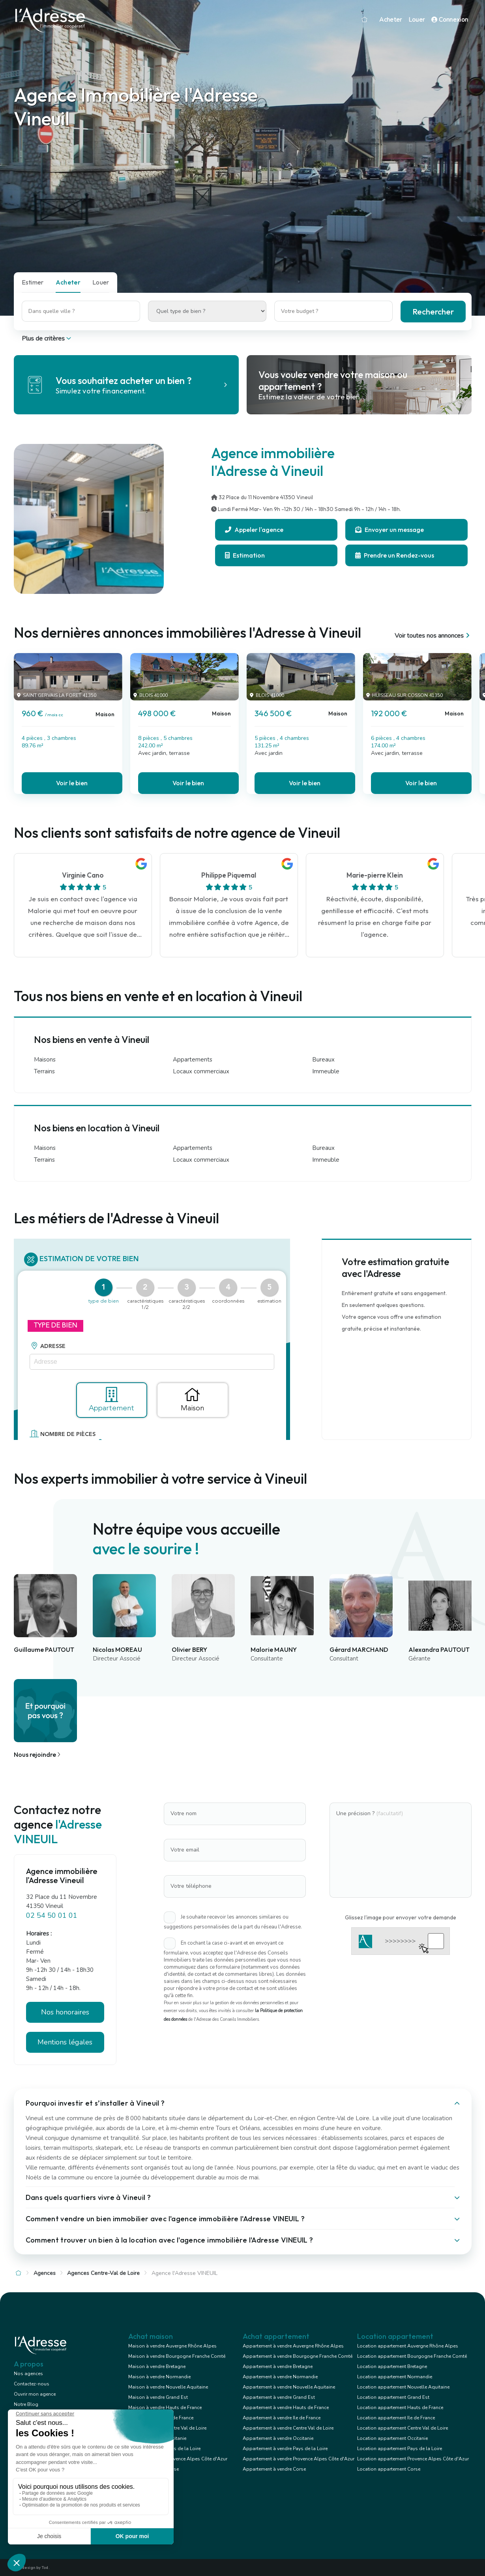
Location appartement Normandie (394, 2377)
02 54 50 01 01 (51, 1915)
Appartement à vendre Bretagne (278, 2366)
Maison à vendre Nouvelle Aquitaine (168, 2387)
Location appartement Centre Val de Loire (402, 2428)
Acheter (390, 20)
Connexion (449, 20)
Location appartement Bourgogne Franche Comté (412, 2356)
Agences (45, 2273)
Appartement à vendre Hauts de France (286, 2407)
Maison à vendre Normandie (159, 2377)
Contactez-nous (31, 2384)
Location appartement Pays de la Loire (399, 2448)
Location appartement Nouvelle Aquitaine (403, 2387)
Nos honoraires (65, 2012)
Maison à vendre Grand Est (158, 2397)
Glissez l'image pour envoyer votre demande (400, 1917)
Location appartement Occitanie (392, 2438)
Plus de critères (47, 338)
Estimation (245, 555)
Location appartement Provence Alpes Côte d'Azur (413, 2459)
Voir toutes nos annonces (433, 635)
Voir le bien (72, 783)
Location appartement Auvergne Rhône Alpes (407, 2346)
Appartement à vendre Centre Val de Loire (288, 2428)
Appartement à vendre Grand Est (279, 2397)
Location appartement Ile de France (396, 2418)
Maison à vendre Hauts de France (165, 2407)
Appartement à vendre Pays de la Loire (285, 2448)
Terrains (44, 1071)
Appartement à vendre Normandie (280, 2377)
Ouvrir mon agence (35, 2394)
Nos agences (28, 2373)
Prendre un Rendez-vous (394, 555)
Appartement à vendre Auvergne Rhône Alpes (293, 2346)
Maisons (45, 1059)
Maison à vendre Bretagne (156, 2366)
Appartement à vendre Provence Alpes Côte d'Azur (298, 2459)
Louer (416, 20)
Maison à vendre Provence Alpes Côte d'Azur (177, 2459)
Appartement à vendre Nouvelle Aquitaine (289, 2387)
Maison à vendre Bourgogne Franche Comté (176, 2356)
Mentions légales (64, 2042)
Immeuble (325, 1071)
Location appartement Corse (388, 2469)
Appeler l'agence (254, 530)
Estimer (33, 282)
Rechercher (433, 311)
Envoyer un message (389, 530)
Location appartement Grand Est (393, 2397)
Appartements (192, 1059)
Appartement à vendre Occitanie (278, 2438)
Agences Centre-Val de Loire (103, 2273)
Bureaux (323, 1059)
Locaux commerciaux (201, 1071)
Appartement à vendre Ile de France (281, 2418)
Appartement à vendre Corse (274, 2469)
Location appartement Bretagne (392, 2366)
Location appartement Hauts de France (400, 2407)
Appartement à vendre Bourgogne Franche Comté (297, 2356)
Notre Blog (26, 2404)
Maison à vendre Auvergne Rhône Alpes (172, 2346)
